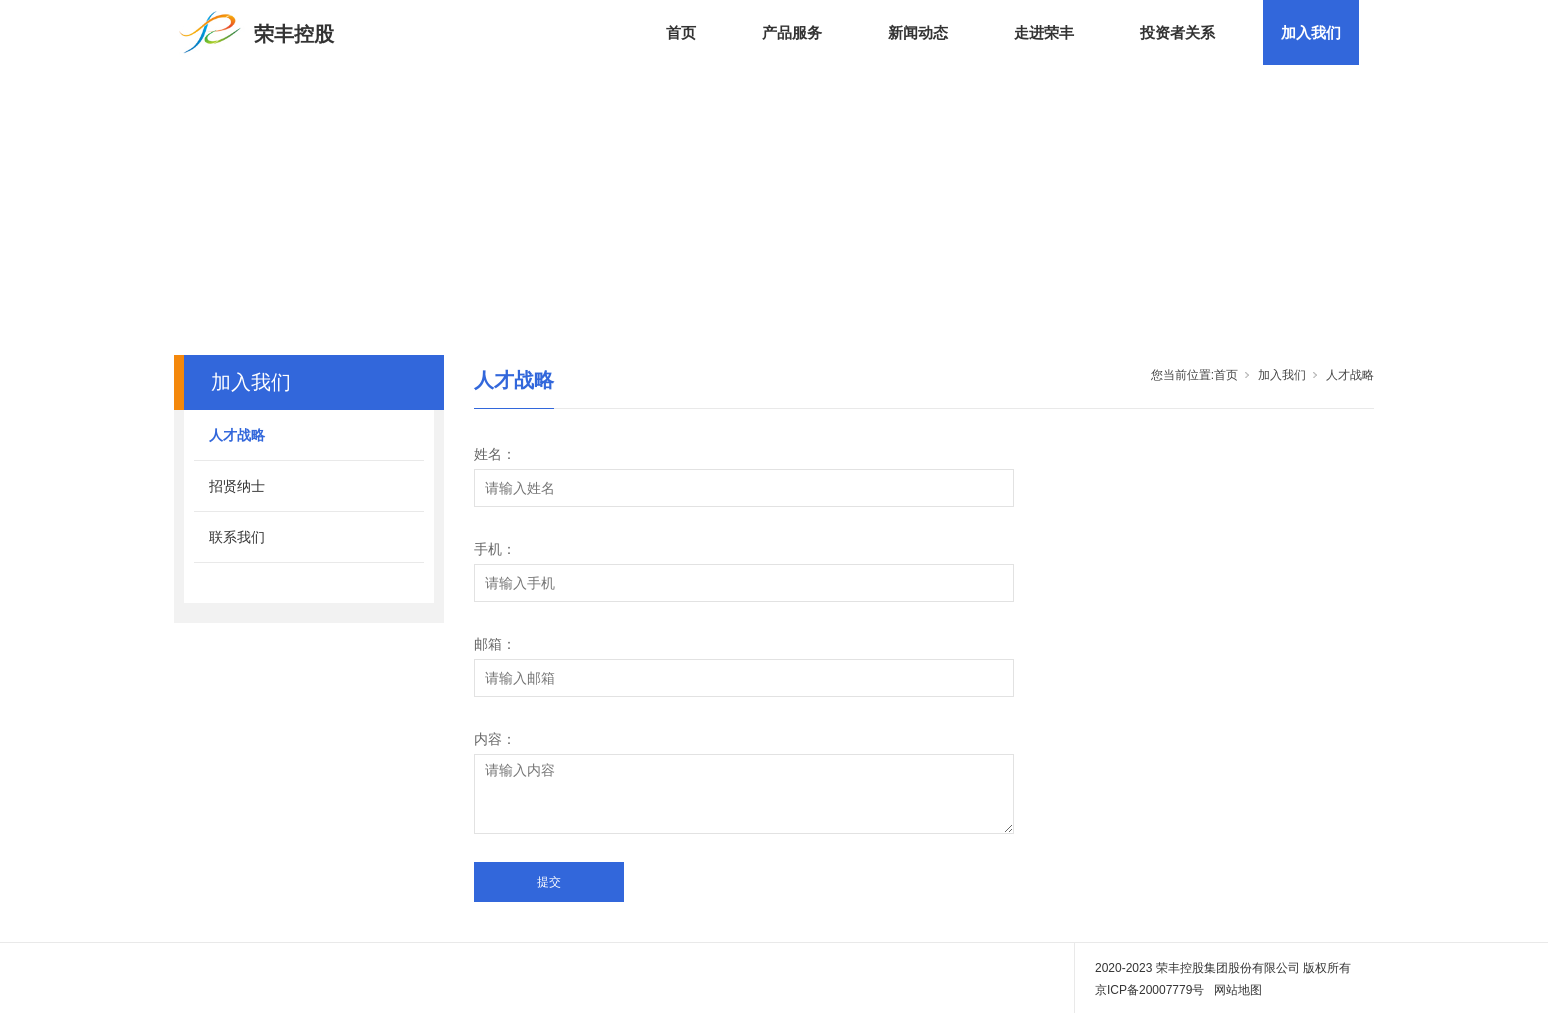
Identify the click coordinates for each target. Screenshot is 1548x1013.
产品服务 (792, 32)
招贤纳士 (237, 486)
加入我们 (1311, 32)
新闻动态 (918, 32)
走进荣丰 (1044, 32)
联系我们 (237, 537)
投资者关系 (1177, 32)
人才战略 (237, 435)
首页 (681, 32)
